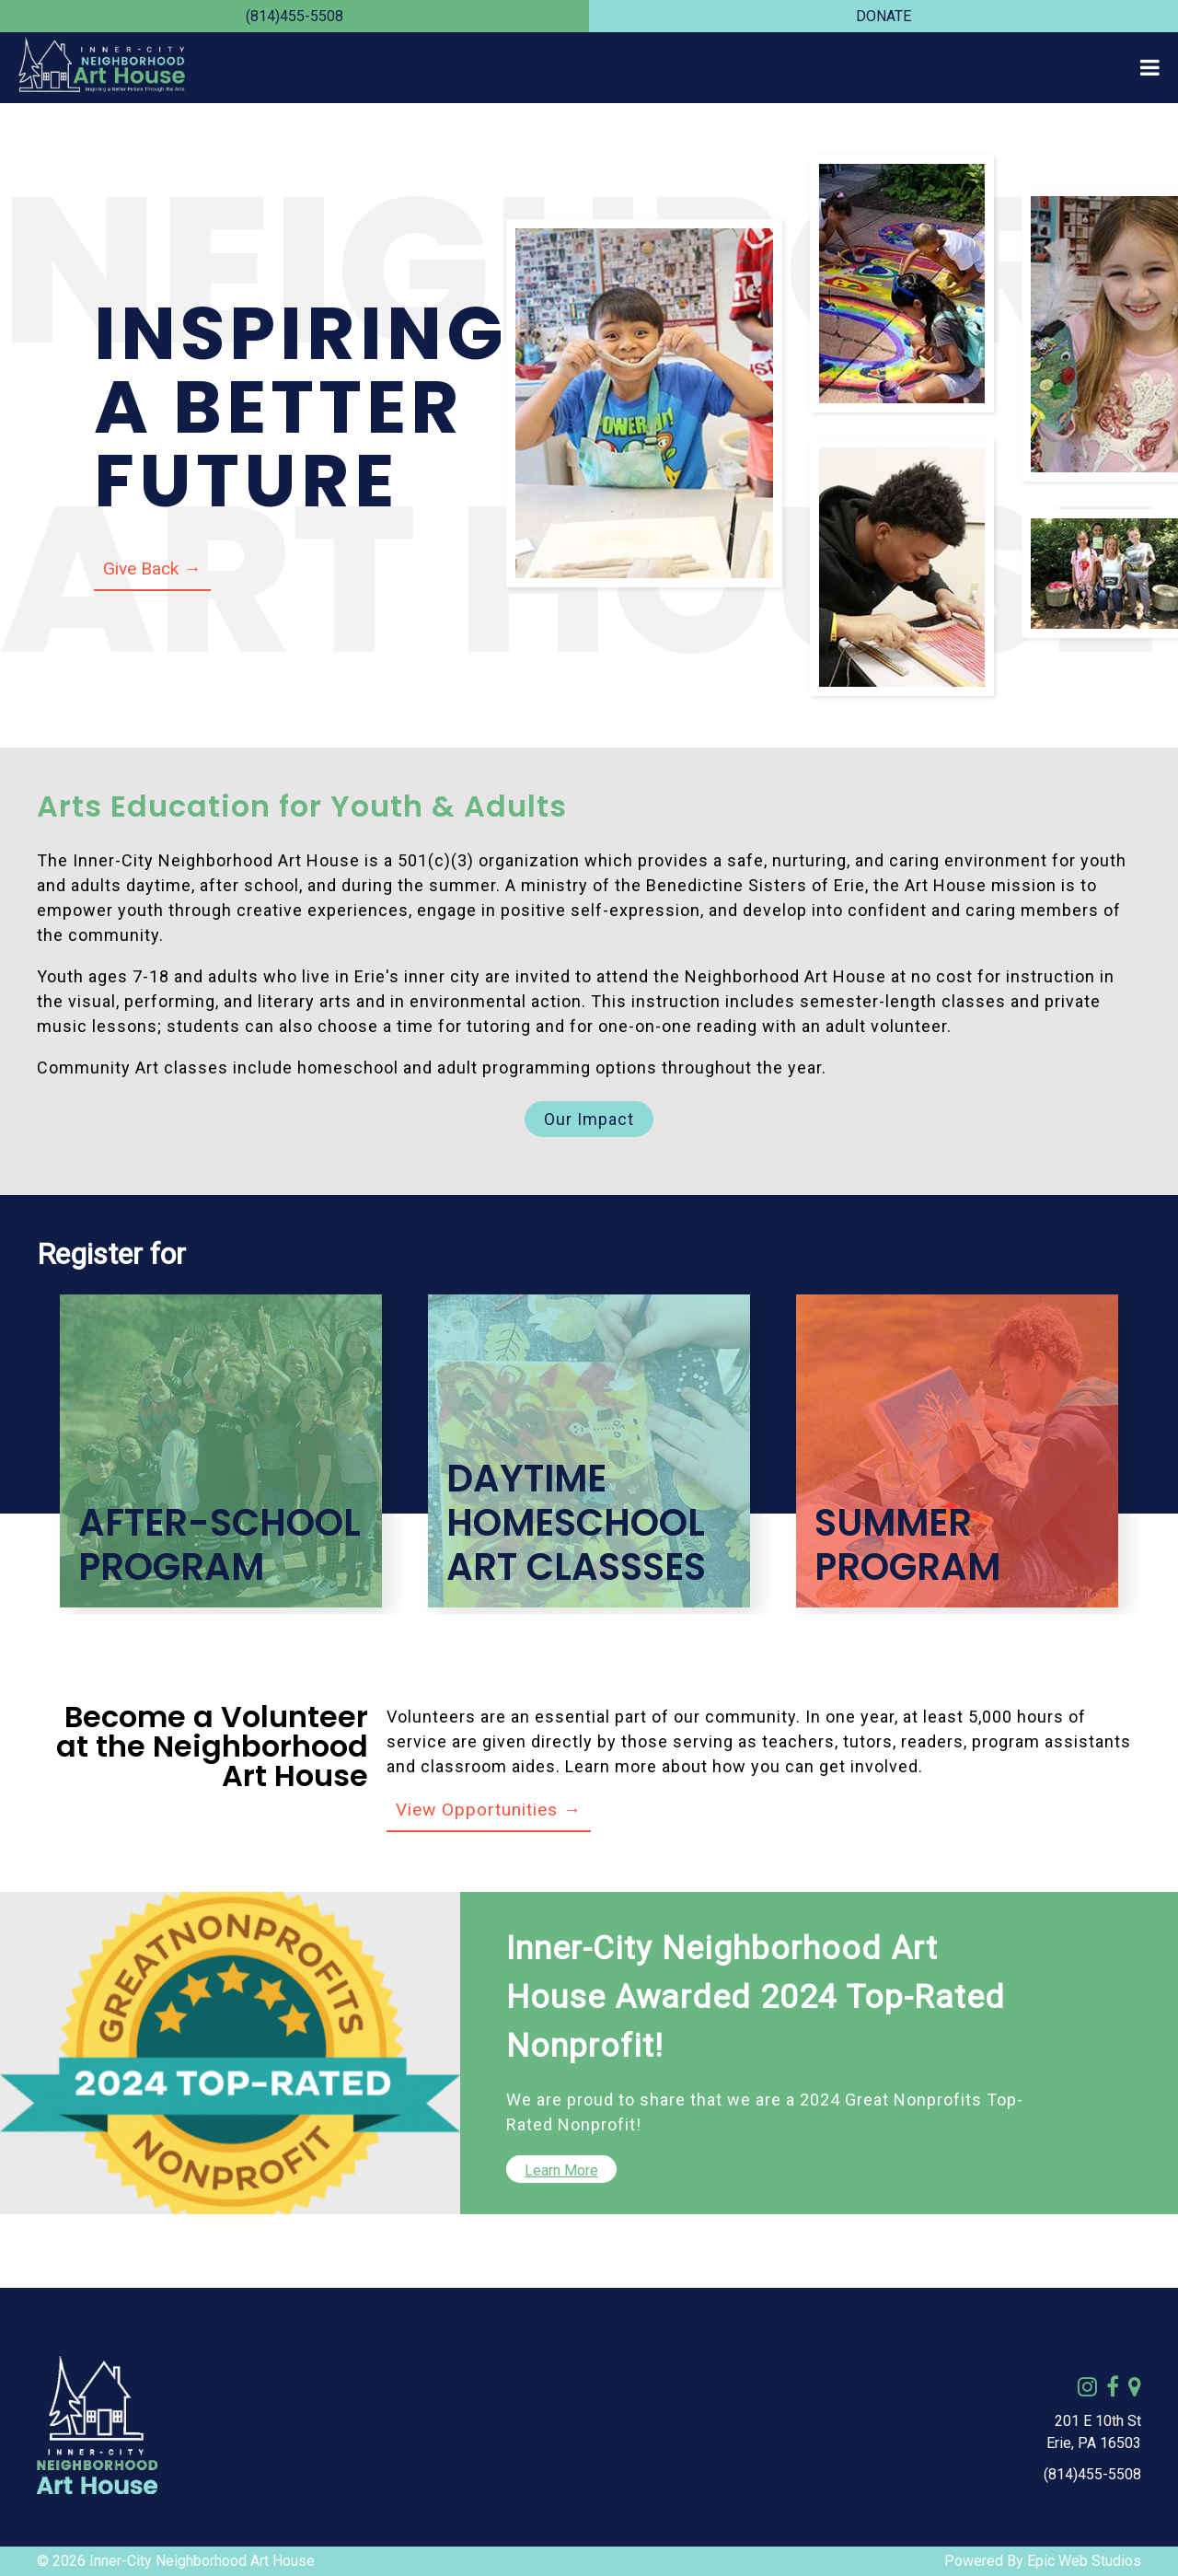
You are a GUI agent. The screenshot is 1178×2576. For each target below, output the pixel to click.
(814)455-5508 (294, 16)
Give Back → (152, 568)
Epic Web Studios (1084, 2561)
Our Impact (589, 1119)
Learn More (561, 2170)
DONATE (883, 16)
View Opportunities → (489, 1809)
